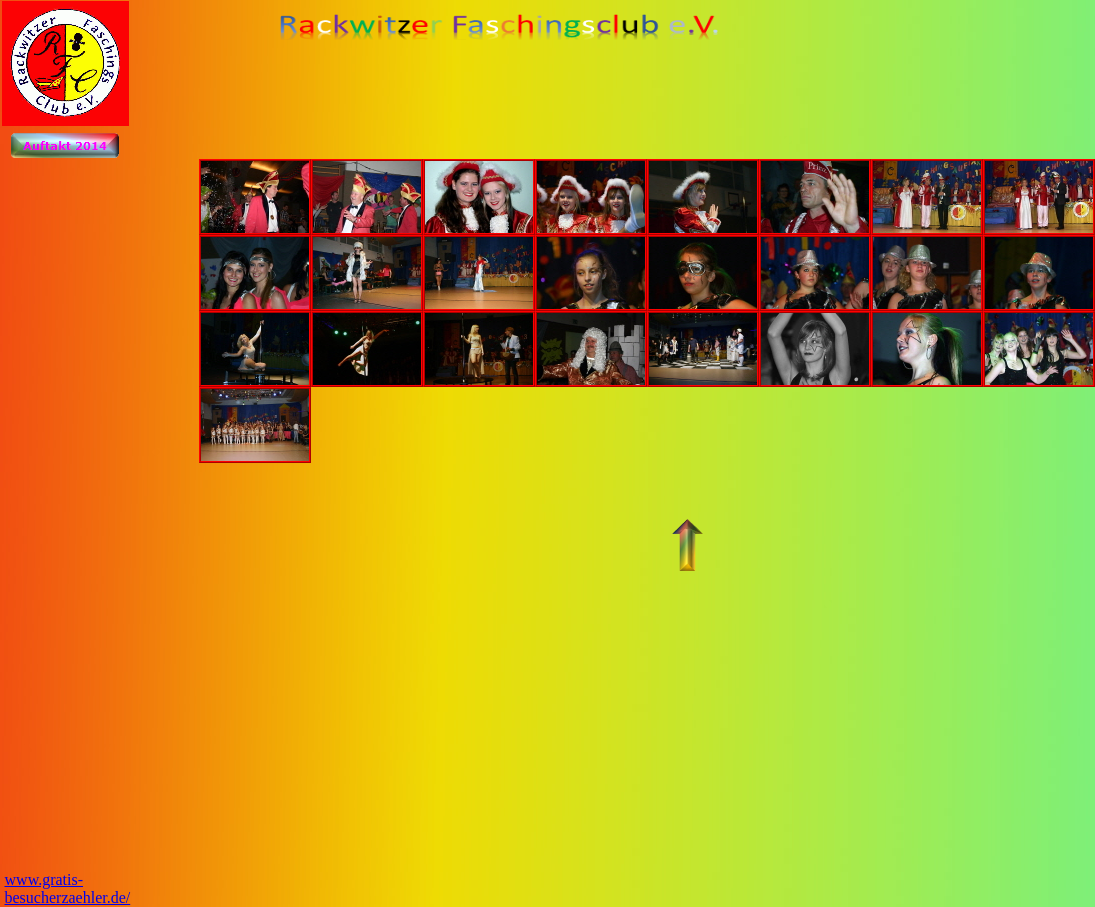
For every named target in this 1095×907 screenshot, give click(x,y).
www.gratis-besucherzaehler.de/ (68, 888)
